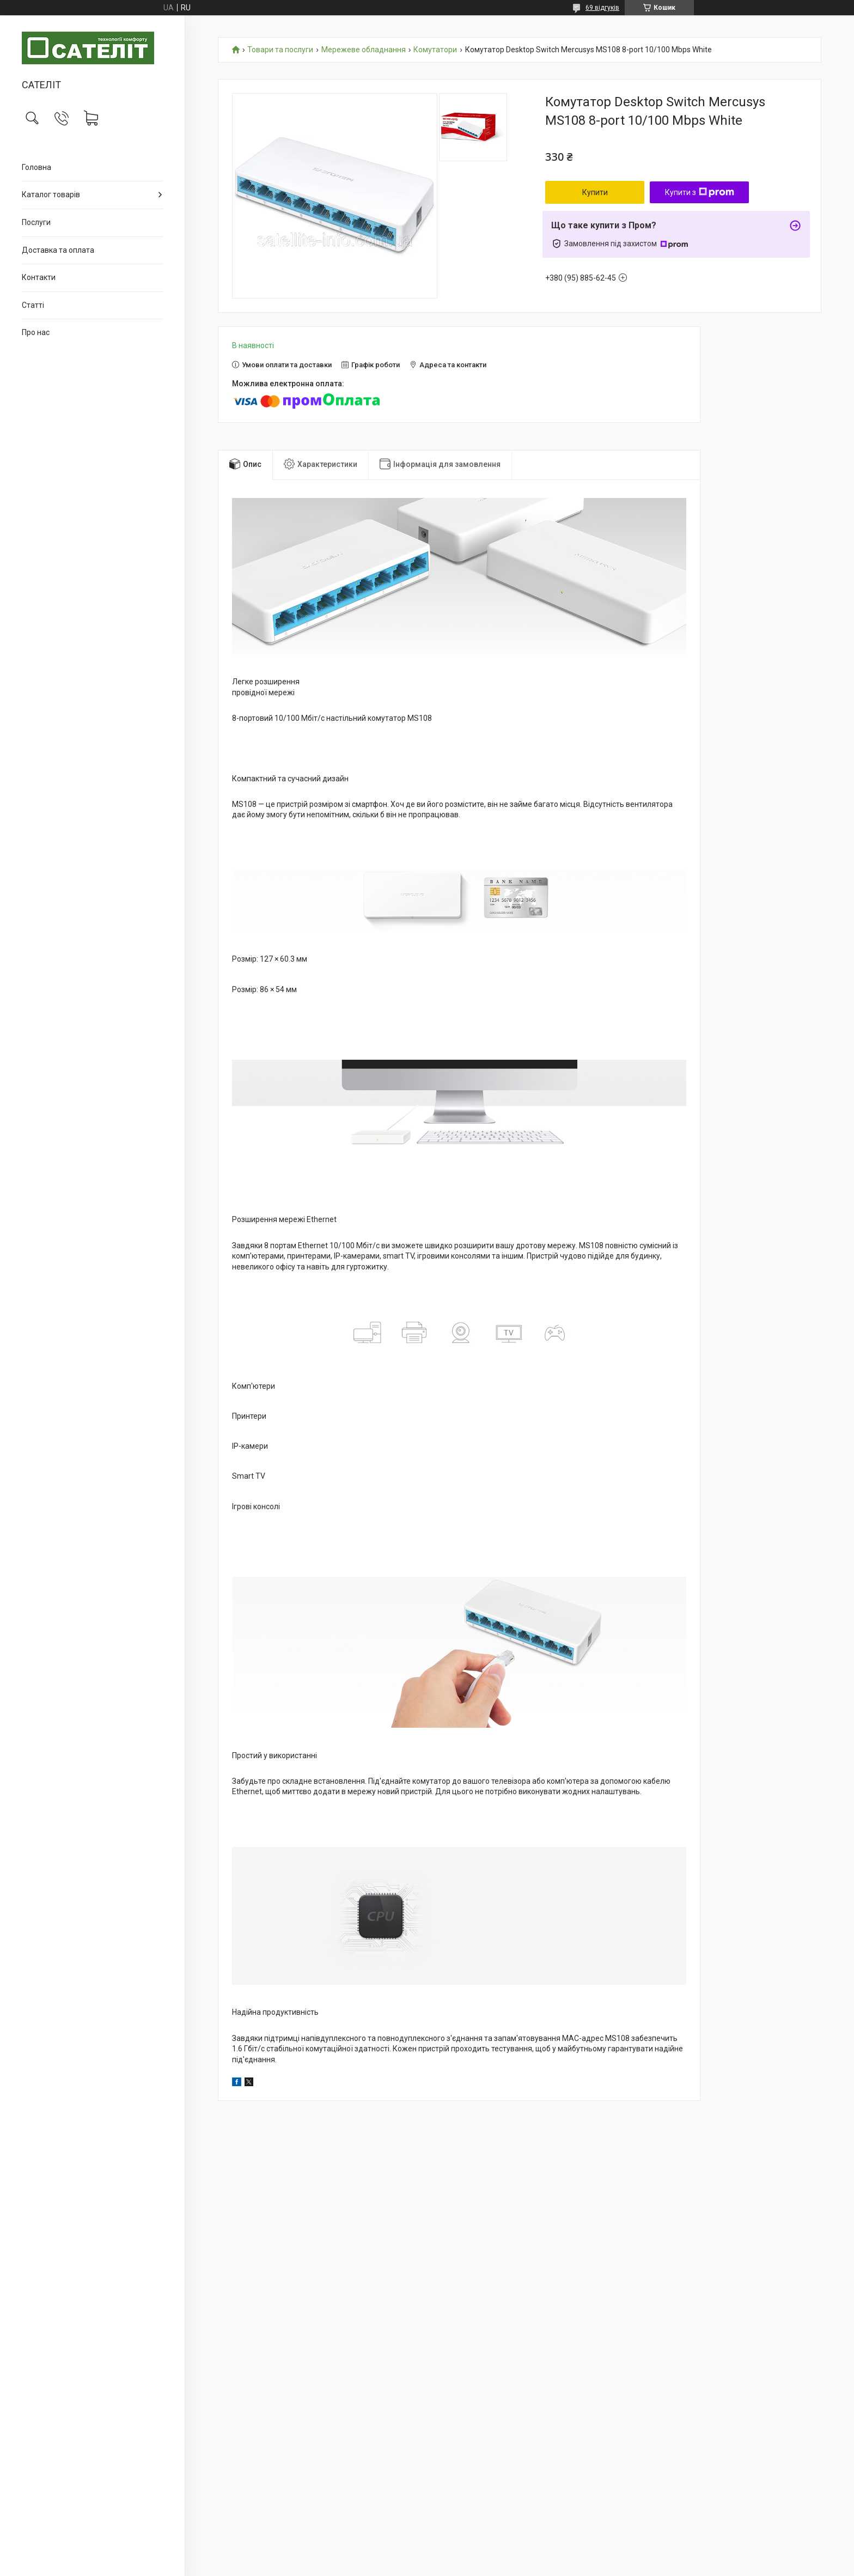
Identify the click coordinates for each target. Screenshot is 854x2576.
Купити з (699, 192)
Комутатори (435, 50)
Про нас (36, 332)
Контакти (39, 277)
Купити (595, 192)
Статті (33, 305)
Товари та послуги (280, 50)
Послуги (36, 222)
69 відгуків (602, 7)
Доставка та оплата (58, 250)
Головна (36, 167)
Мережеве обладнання (363, 50)
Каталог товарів (51, 194)
